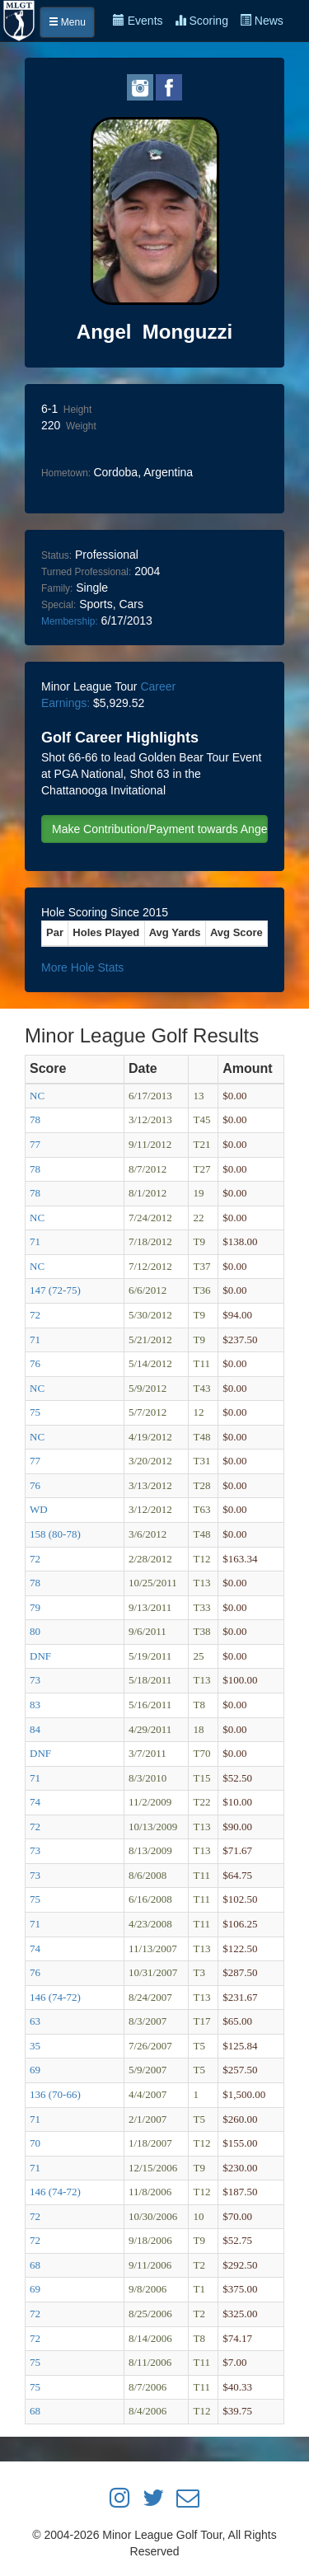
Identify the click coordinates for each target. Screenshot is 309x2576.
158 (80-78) (55, 1534)
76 (35, 1363)
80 (35, 1631)
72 (35, 1315)
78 (35, 1119)
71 (35, 1241)
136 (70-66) (55, 2094)
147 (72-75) (55, 1290)
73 (35, 1680)
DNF (40, 1656)
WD (39, 1509)
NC (37, 1095)
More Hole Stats (82, 967)
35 (35, 2046)
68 (35, 2265)
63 (35, 2021)
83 (35, 1704)
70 (35, 2143)
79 (35, 1607)
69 (35, 2069)
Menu (67, 22)
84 (35, 1729)
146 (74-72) (55, 1997)
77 (35, 1144)
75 (35, 1412)
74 (35, 1802)
